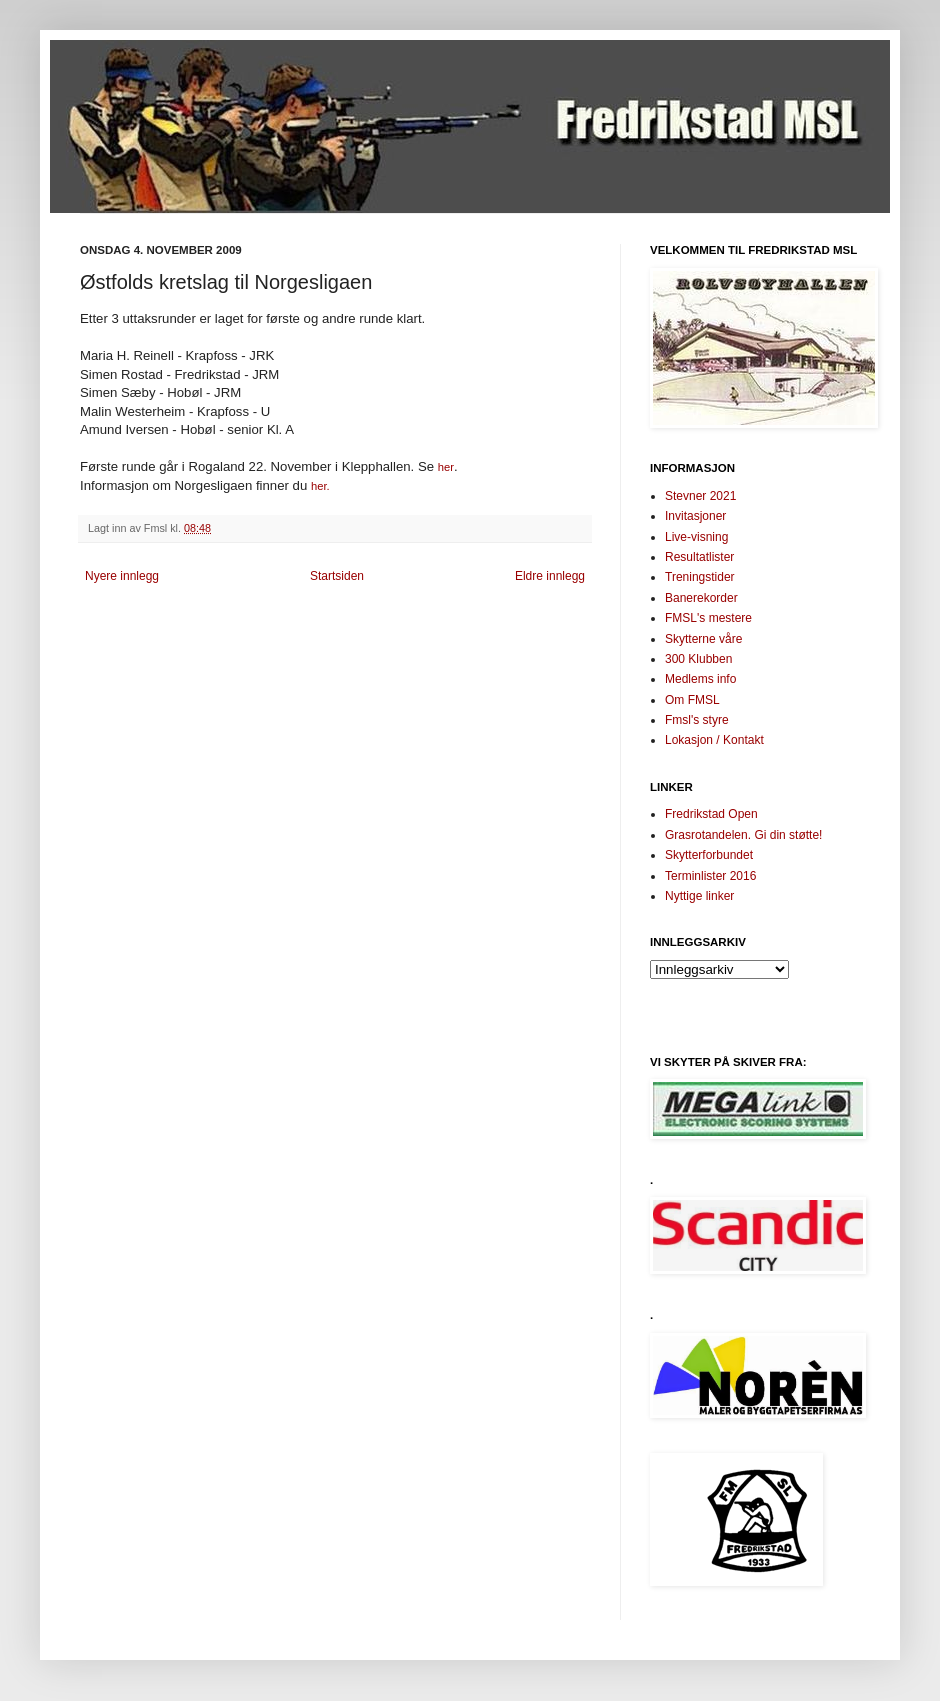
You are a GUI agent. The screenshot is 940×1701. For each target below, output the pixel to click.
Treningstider (700, 577)
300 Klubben (698, 659)
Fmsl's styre (697, 720)
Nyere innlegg (122, 576)
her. (320, 486)
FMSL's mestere (708, 618)
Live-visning (696, 537)
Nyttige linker (699, 896)
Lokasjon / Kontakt (714, 740)
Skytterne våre (703, 639)
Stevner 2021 (700, 496)
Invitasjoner (695, 516)
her (446, 467)
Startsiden (337, 576)
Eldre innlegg (550, 576)
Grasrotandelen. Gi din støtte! (743, 835)
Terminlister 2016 (710, 876)
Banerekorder (701, 598)
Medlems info (700, 679)
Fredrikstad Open (711, 814)
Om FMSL (692, 700)
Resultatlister (699, 557)
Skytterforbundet (709, 855)
